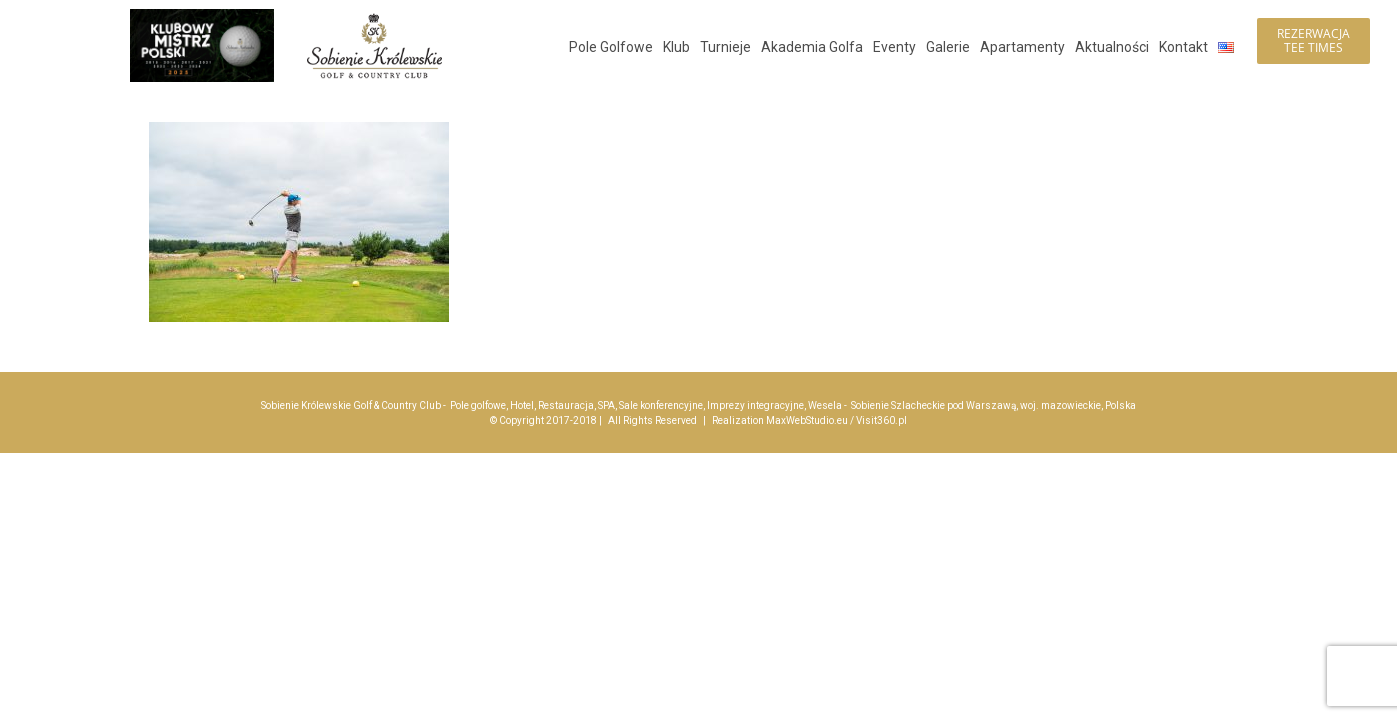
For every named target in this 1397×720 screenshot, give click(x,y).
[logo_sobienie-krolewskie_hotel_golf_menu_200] (374, 17)
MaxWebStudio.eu (807, 420)
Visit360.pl (881, 420)
